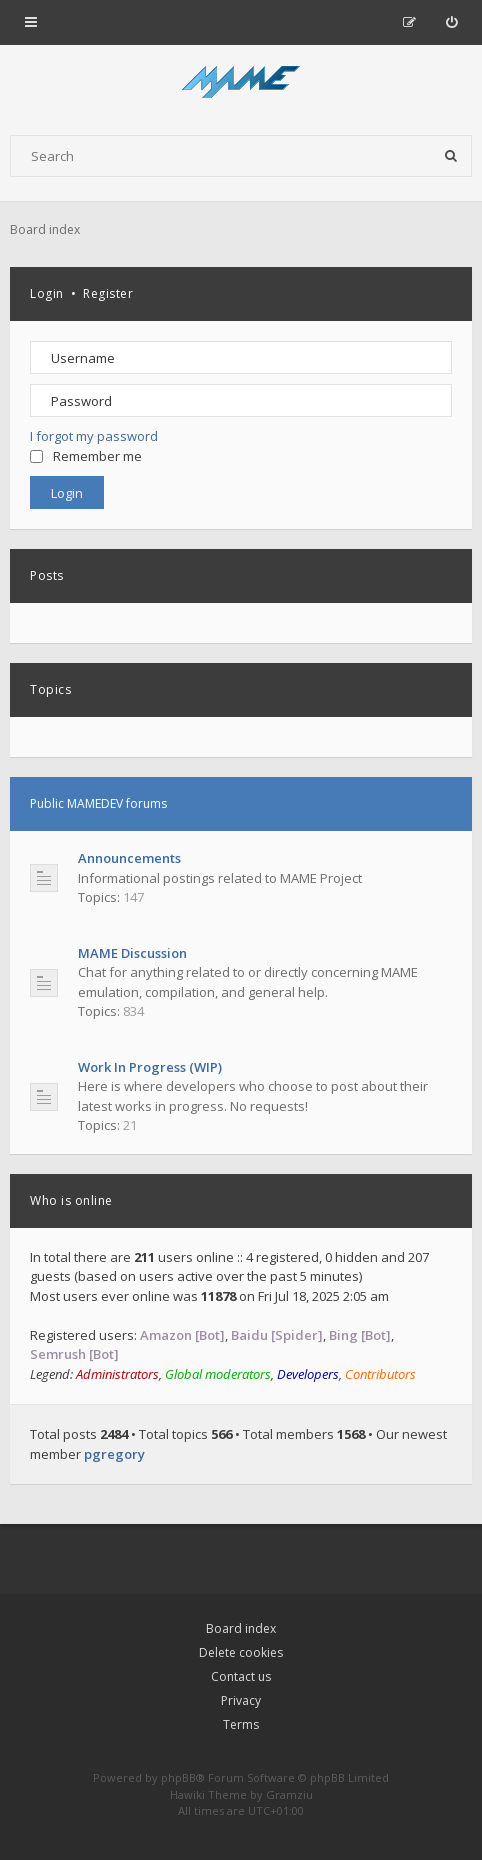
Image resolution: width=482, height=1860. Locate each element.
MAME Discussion (132, 953)
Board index (241, 1628)
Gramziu (289, 1794)
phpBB (178, 1777)
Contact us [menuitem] (241, 1676)
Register (108, 293)
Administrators (117, 1374)
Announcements (129, 858)
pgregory (114, 1454)
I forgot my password (94, 436)
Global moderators (218, 1374)
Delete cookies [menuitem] (241, 1652)
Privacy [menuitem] (241, 1700)
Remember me (86, 456)
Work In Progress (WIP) (150, 1067)
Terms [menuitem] (241, 1724)
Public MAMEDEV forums (98, 803)
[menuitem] (451, 22)
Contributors (380, 1374)
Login (47, 293)
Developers (308, 1374)
